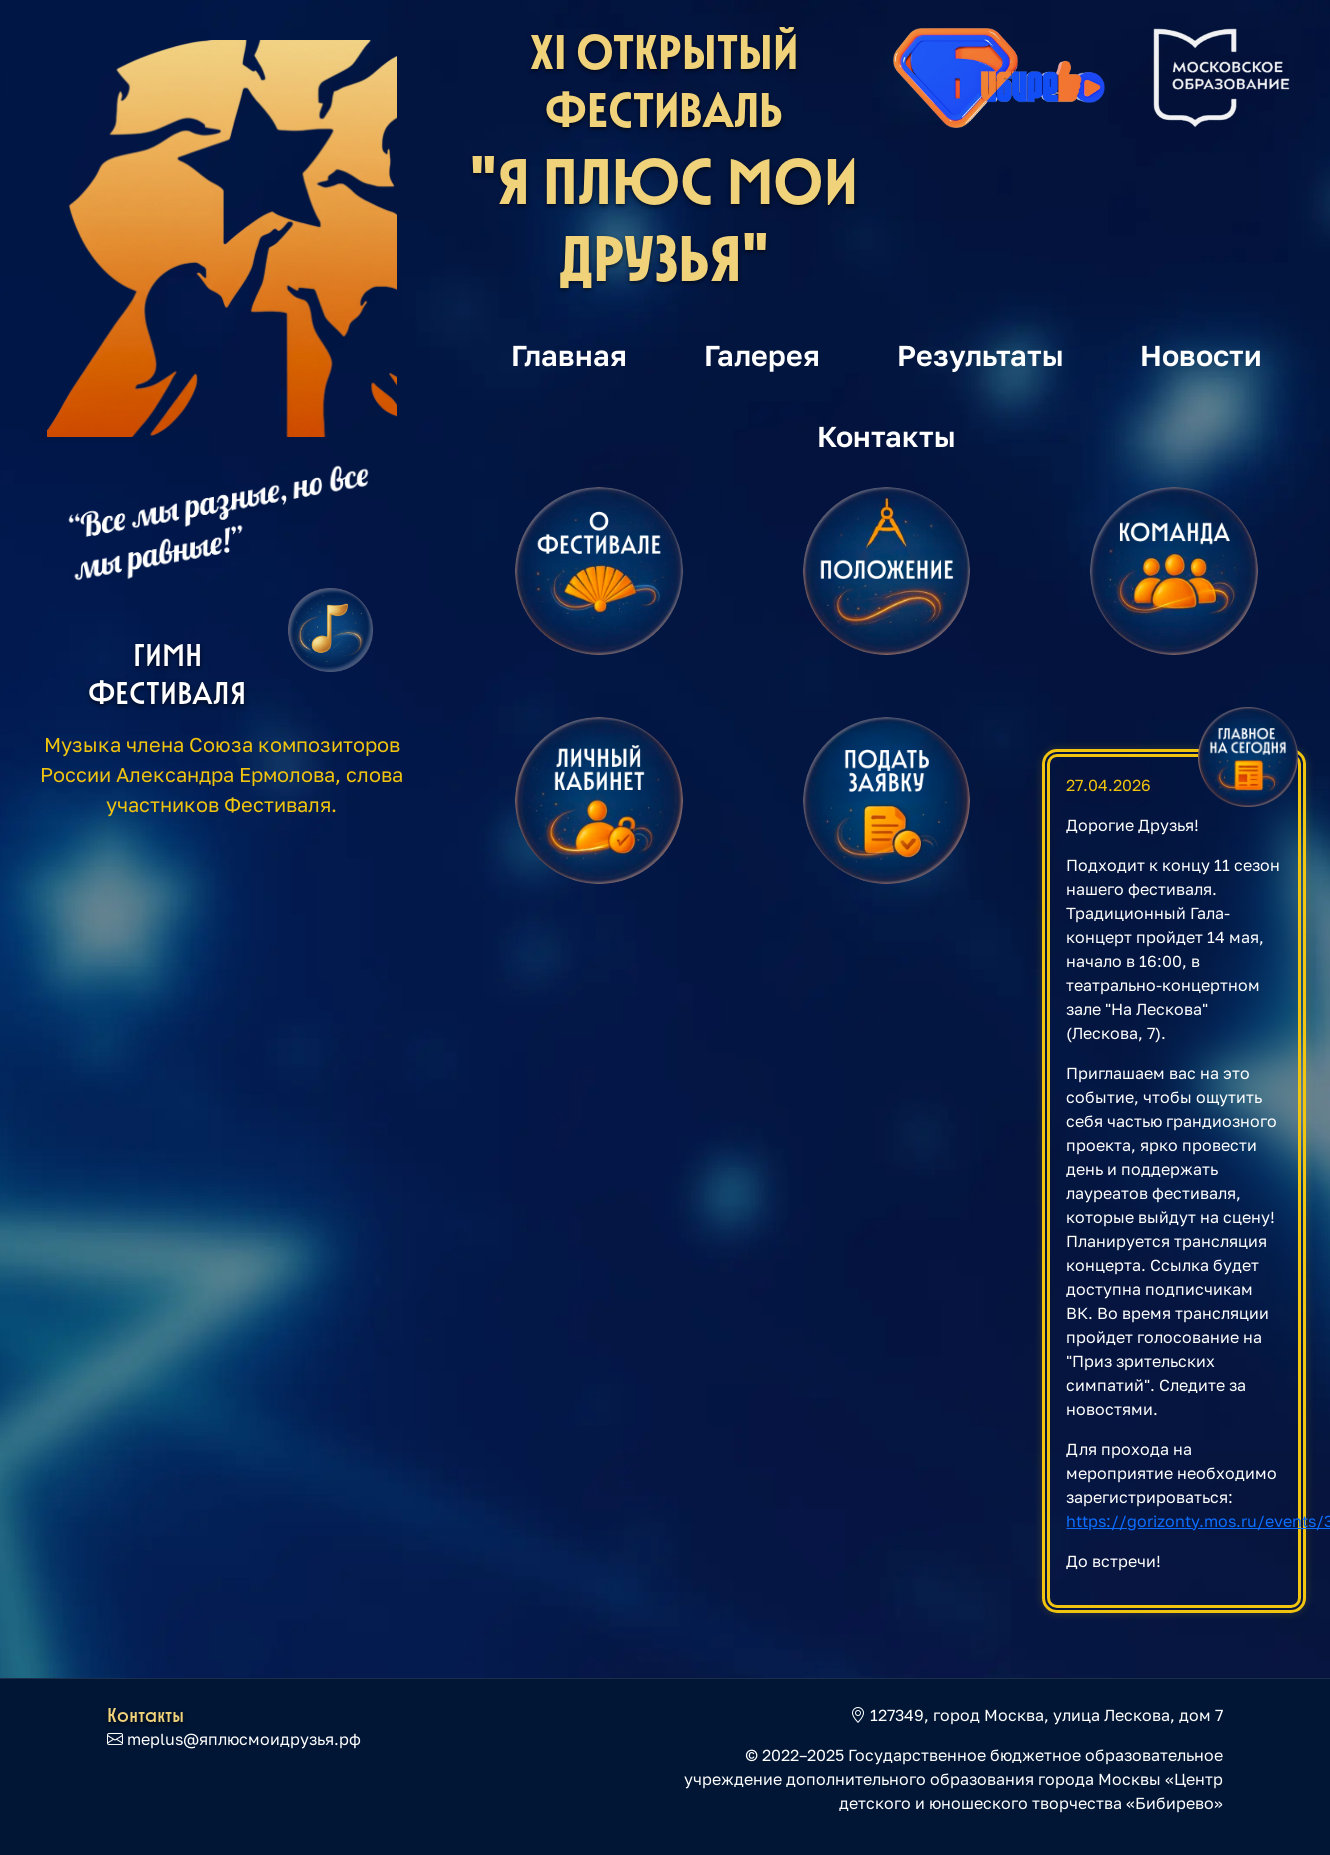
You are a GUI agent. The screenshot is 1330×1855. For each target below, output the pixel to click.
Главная (569, 355)
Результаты (980, 355)
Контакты (886, 436)
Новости (1201, 355)
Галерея (762, 355)
